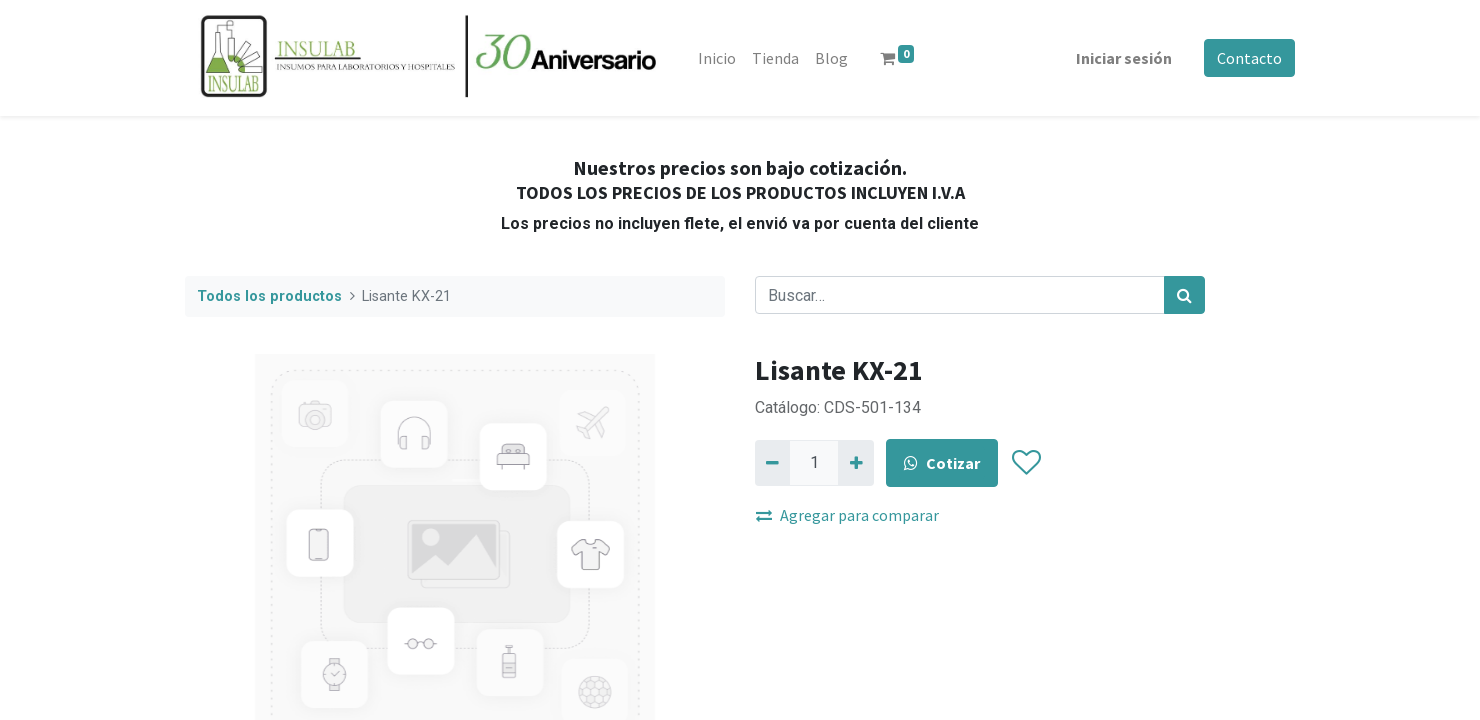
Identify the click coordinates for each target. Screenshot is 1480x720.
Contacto (1249, 58)
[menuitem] (717, 58)
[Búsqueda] (1184, 295)
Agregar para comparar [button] (847, 515)
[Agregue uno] (855, 463)
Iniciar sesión (1124, 58)
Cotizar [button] (942, 463)
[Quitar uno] (772, 463)
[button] (1025, 463)
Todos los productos (269, 296)
